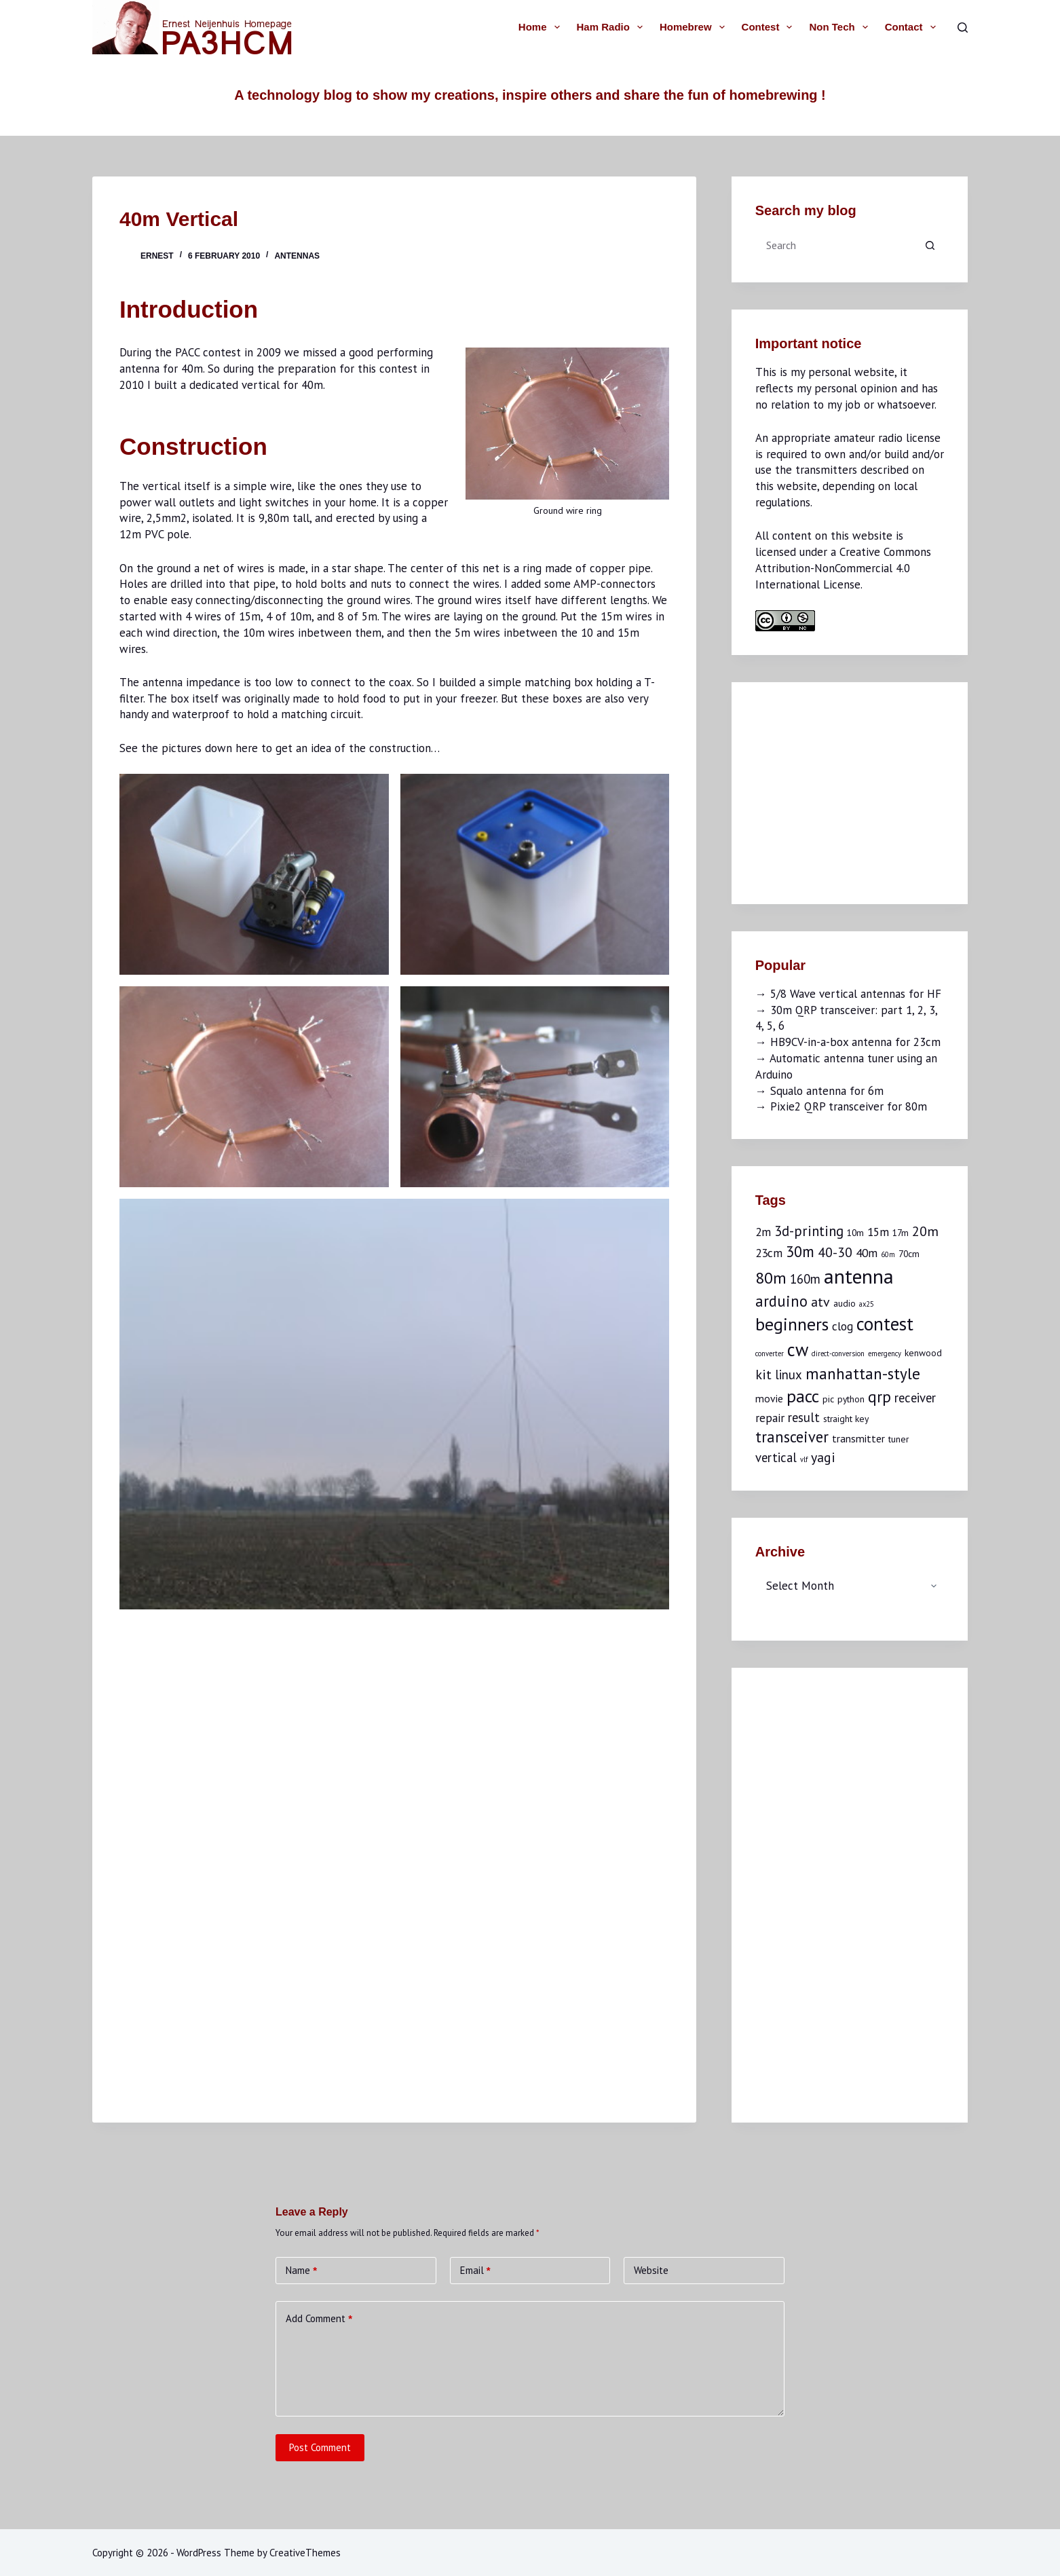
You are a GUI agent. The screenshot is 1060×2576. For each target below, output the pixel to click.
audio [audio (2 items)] (844, 1303)
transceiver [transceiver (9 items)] (792, 1436)
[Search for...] (836, 245)
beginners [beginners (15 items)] (792, 1324)
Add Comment (319, 2318)
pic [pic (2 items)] (828, 1399)
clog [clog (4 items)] (842, 1326)
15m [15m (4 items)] (878, 1231)
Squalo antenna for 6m (827, 1090)
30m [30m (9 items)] (800, 1251)
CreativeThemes (305, 2552)
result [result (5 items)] (804, 1417)
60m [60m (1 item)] (888, 1254)
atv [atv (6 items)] (820, 1301)
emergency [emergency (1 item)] (884, 1353)
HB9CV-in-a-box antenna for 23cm (855, 1041)
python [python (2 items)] (851, 1399)
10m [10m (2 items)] (855, 1233)
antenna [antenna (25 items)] (859, 1276)
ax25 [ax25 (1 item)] (866, 1304)
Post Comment (320, 2447)
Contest (770, 27)
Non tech (841, 27)
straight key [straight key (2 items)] (846, 1419)
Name (301, 2270)
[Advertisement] (857, 791)
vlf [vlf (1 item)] (804, 1459)
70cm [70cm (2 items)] (909, 1254)
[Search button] (930, 245)
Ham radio (612, 27)
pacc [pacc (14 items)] (803, 1396)
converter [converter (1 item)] (769, 1353)
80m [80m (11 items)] (771, 1277)
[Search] (963, 27)
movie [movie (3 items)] (769, 1398)
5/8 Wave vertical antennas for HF (855, 993)
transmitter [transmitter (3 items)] (858, 1438)
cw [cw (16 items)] (797, 1349)
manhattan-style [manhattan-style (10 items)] (863, 1373)
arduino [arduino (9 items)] (781, 1301)
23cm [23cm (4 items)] (768, 1253)
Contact (913, 27)
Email (475, 2270)
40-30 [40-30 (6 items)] (835, 1252)
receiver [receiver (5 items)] (915, 1397)
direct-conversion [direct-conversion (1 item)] (838, 1353)
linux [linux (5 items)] (788, 1374)
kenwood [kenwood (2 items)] (923, 1353)
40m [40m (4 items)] (866, 1253)
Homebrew (695, 27)
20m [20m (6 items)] (925, 1230)
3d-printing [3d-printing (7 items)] (809, 1231)
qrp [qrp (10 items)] (879, 1396)
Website (651, 2270)
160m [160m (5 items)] (805, 1279)
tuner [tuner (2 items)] (898, 1439)
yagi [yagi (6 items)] (823, 1457)
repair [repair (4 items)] (769, 1417)
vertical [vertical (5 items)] (776, 1457)
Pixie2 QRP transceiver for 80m (848, 1106)
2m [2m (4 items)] (763, 1231)
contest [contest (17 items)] (884, 1323)
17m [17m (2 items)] (900, 1233)
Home (541, 27)
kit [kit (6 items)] (763, 1374)
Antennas (297, 256)
